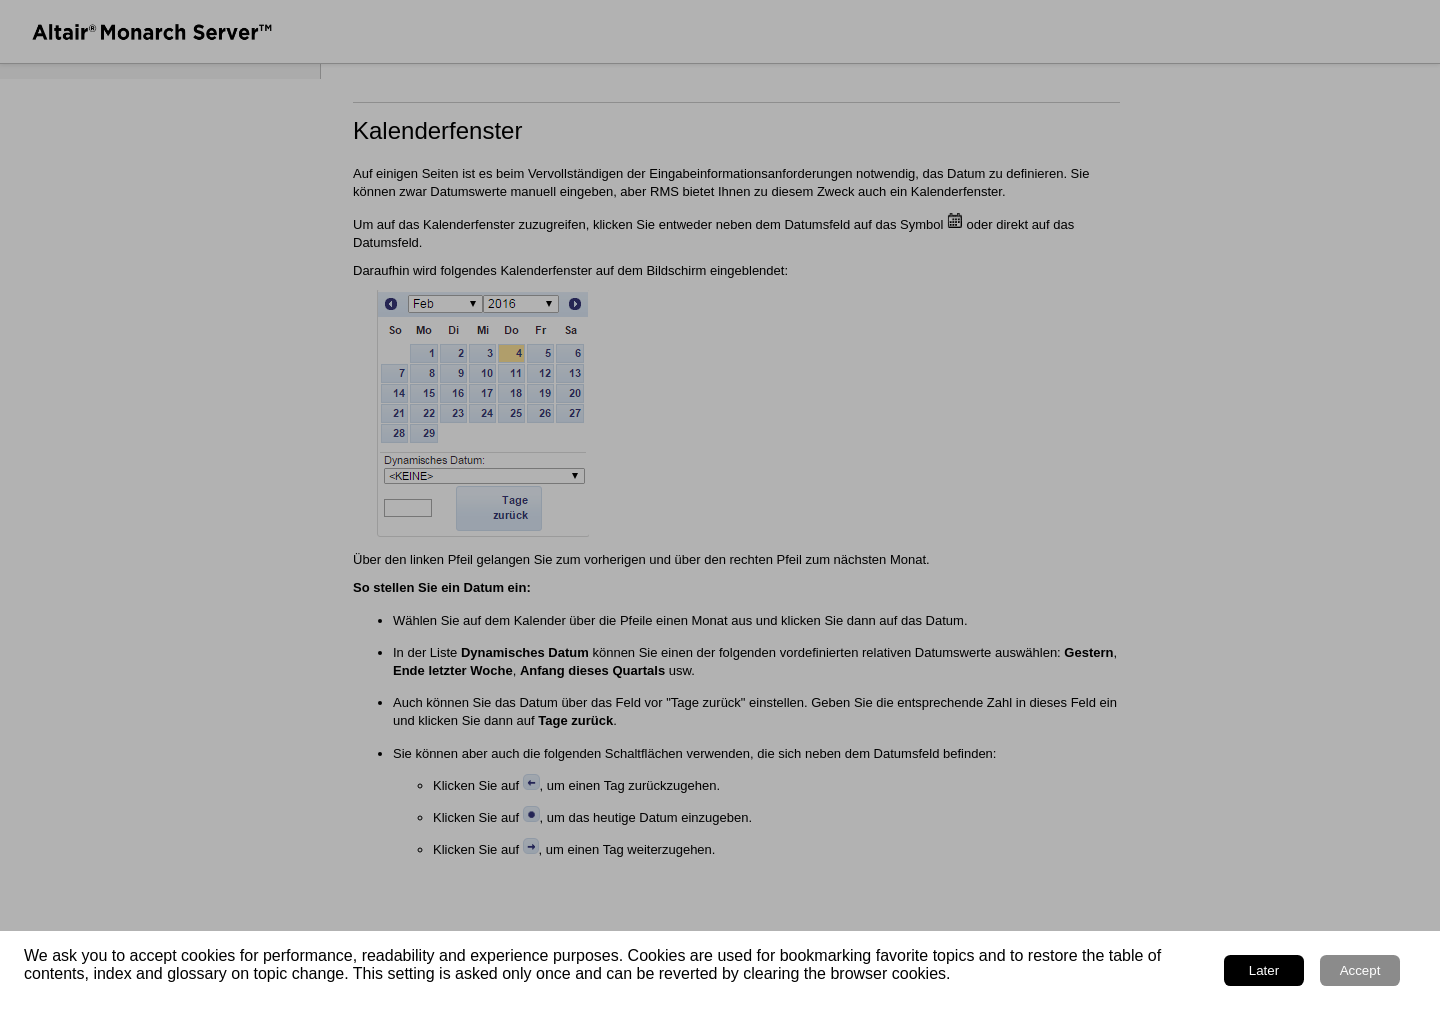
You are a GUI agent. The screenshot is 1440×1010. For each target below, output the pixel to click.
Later (1264, 970)
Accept (1360, 970)
